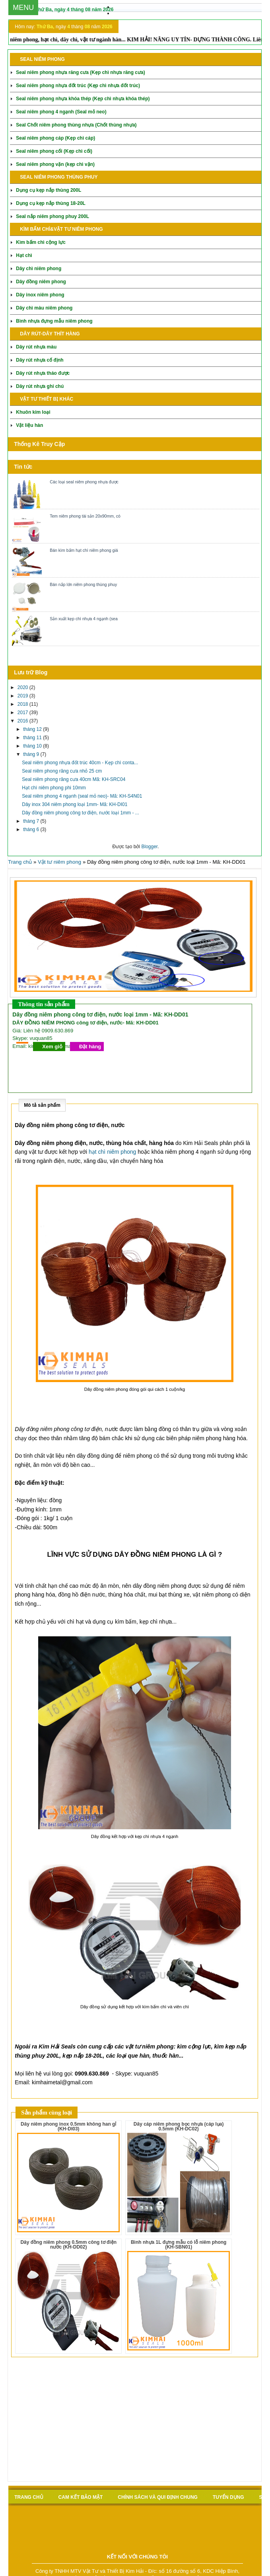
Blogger (149, 846)
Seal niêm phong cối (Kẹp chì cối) (54, 151)
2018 (23, 704)
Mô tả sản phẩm (42, 1105)
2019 (23, 696)
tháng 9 (31, 754)
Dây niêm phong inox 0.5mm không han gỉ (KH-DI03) (68, 2126)
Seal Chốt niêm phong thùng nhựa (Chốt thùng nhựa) (76, 125)
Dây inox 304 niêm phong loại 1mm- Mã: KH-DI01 (74, 804)
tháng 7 (31, 821)
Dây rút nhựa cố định (39, 360)
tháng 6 (31, 829)
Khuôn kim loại (33, 412)
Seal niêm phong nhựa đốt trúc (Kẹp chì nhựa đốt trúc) (78, 85)
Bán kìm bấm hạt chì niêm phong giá (84, 550)
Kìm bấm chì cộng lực (41, 242)
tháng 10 (33, 746)
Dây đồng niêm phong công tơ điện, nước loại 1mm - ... (80, 813)
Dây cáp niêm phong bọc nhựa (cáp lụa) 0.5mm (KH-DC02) (179, 2126)
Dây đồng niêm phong (41, 281)
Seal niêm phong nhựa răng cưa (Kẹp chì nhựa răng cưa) (80, 72)
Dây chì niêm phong (38, 268)
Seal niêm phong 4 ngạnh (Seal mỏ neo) (61, 112)
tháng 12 (33, 729)
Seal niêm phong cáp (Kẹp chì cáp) (55, 138)
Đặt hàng (90, 1046)
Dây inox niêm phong (40, 295)
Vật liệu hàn (29, 425)
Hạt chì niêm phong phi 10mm (53, 788)
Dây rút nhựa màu (36, 347)
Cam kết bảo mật (80, 2497)
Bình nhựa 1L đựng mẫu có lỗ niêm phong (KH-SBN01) (178, 2244)
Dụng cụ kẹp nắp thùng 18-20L (50, 203)
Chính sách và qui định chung (158, 2497)
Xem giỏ (52, 1046)
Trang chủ (20, 862)
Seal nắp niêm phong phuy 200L (52, 216)
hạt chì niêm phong (112, 1152)
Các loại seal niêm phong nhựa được (84, 481)
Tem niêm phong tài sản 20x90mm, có (85, 516)
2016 (23, 721)
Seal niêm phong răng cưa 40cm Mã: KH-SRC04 (73, 779)
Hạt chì (24, 255)
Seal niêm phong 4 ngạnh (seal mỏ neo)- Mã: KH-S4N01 (82, 796)
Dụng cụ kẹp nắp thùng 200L (48, 190)
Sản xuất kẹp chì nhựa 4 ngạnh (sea (84, 618)
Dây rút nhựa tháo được (43, 373)
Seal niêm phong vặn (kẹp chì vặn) (55, 164)
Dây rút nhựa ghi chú (40, 386)
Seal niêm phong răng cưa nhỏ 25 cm (62, 771)
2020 (23, 687)
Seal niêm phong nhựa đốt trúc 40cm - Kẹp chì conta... (80, 762)
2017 (23, 712)
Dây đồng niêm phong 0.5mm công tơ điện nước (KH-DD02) (68, 2244)
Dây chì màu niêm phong (44, 308)
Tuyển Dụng (228, 2497)
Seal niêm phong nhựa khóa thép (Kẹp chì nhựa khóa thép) (83, 98)
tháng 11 (33, 737)
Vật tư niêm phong (59, 862)
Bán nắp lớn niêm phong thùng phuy (83, 584)
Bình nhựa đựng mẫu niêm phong (54, 321)
